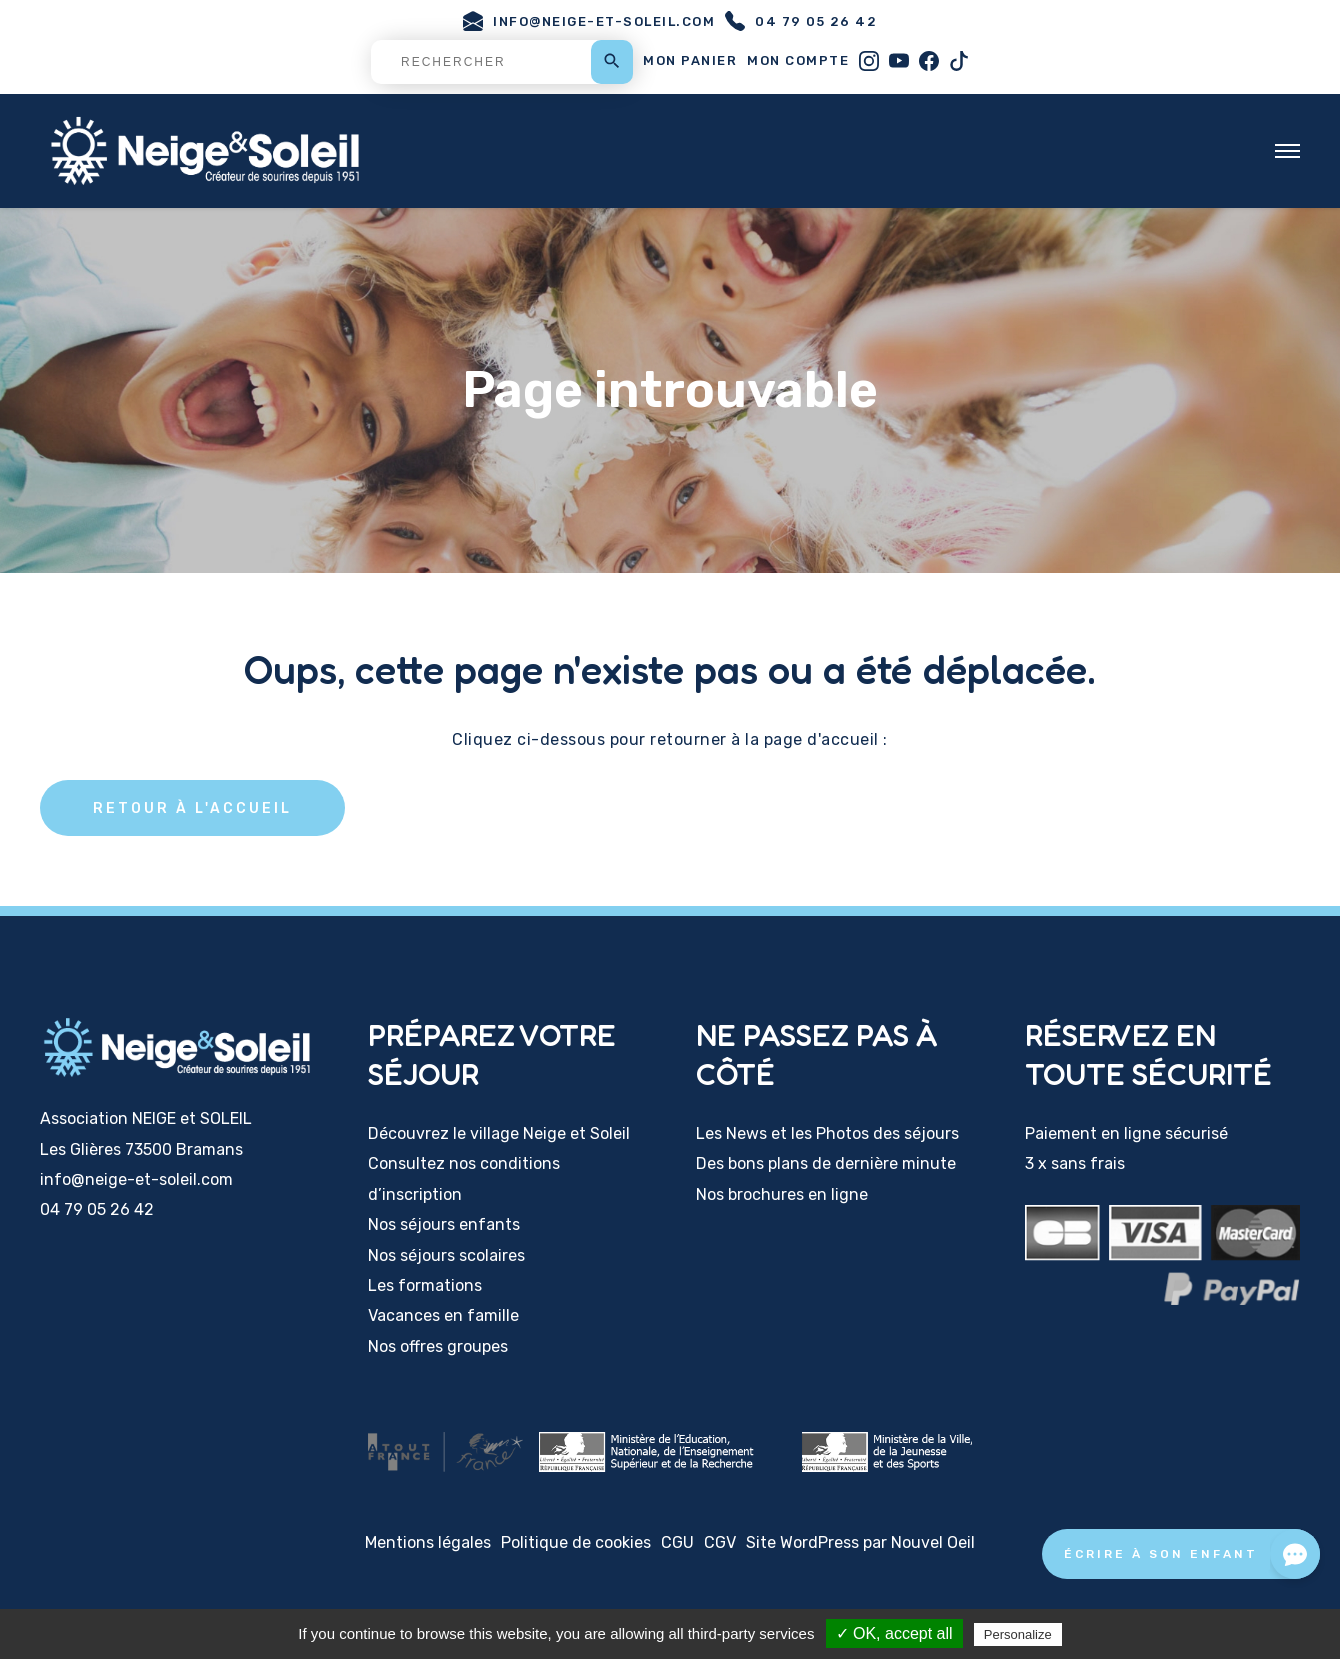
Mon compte (798, 60)
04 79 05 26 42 (801, 21)
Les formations (425, 1286)
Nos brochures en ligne (782, 1194)
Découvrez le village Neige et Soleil (499, 1134)
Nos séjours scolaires (446, 1255)
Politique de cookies (576, 1542)
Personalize (1018, 1634)
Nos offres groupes (438, 1346)
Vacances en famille (443, 1316)
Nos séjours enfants (444, 1225)
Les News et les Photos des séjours (827, 1134)
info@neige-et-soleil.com (589, 21)
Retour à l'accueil (195, 807)
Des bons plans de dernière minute (826, 1164)
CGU (677, 1542)
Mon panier (690, 60)
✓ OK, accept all (894, 1633)
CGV (720, 1542)
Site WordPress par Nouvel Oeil (860, 1542)
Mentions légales (428, 1542)
